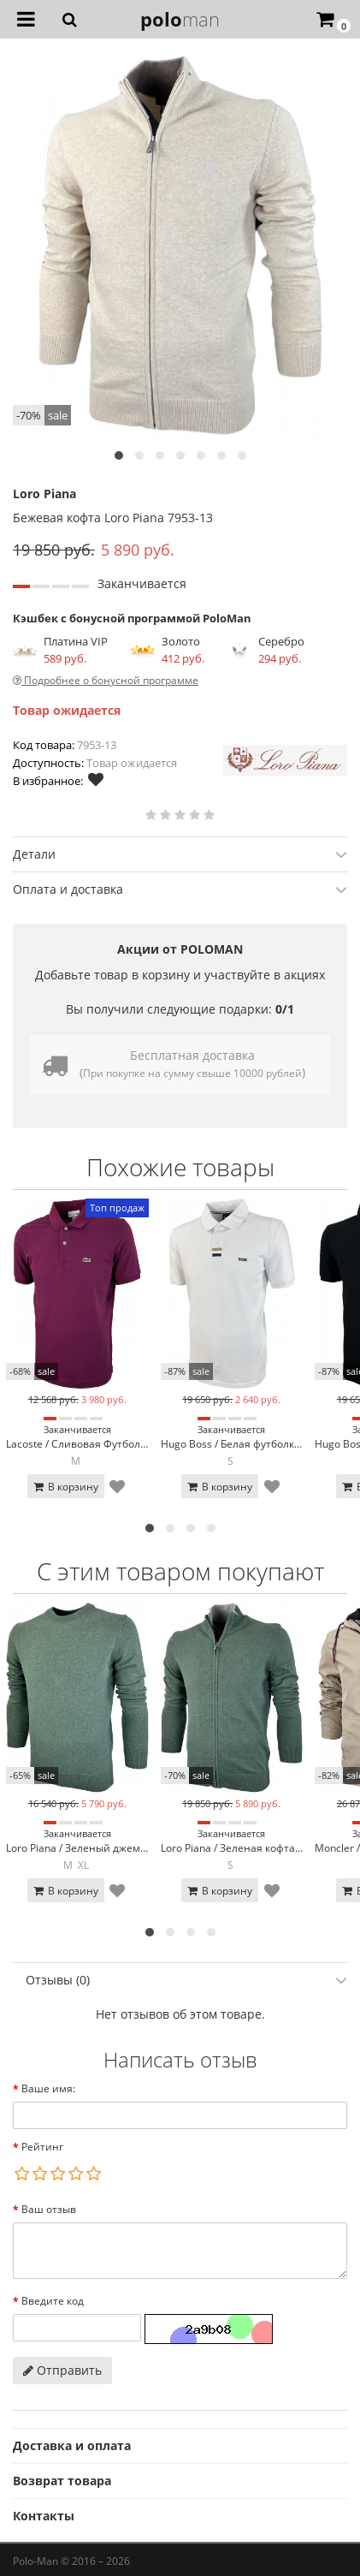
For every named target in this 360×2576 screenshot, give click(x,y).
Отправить (62, 2370)
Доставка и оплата (72, 2445)
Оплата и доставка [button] (180, 889)
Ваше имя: (48, 2088)
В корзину (65, 1486)
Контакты (43, 2516)
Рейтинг (42, 2146)
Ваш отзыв (48, 2209)
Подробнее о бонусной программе (105, 680)
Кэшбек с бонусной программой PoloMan (132, 618)
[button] (119, 455)
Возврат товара (62, 2480)
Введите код (52, 2300)
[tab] (180, 854)
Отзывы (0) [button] (186, 1980)
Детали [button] (180, 854)
